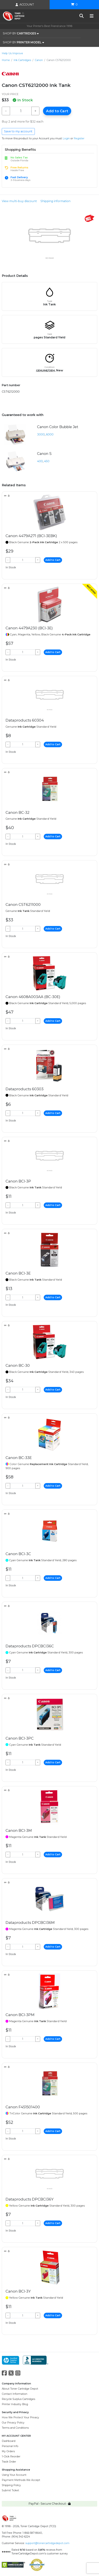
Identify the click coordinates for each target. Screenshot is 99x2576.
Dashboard (8, 2441)
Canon (39, 60)
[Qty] (21, 111)
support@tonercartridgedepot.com (47, 2543)
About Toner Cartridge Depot (20, 2388)
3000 (41, 434)
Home (6, 60)
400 (40, 461)
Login (66, 138)
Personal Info (10, 2446)
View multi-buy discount (19, 201)
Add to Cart (57, 111)
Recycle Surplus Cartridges (18, 2399)
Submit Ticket (10, 2490)
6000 (50, 434)
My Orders (8, 2451)
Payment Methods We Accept (21, 2480)
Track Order (9, 2461)
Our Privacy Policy (13, 2422)
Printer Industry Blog (15, 2404)
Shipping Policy (11, 2485)
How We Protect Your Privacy (20, 2417)
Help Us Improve (12, 53)
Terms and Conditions (15, 2427)
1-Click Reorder (11, 2456)
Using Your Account (14, 2474)
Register (79, 138)
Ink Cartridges (22, 60)
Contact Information (14, 2393)
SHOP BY (21, 33)
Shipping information (55, 201)
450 (46, 461)
